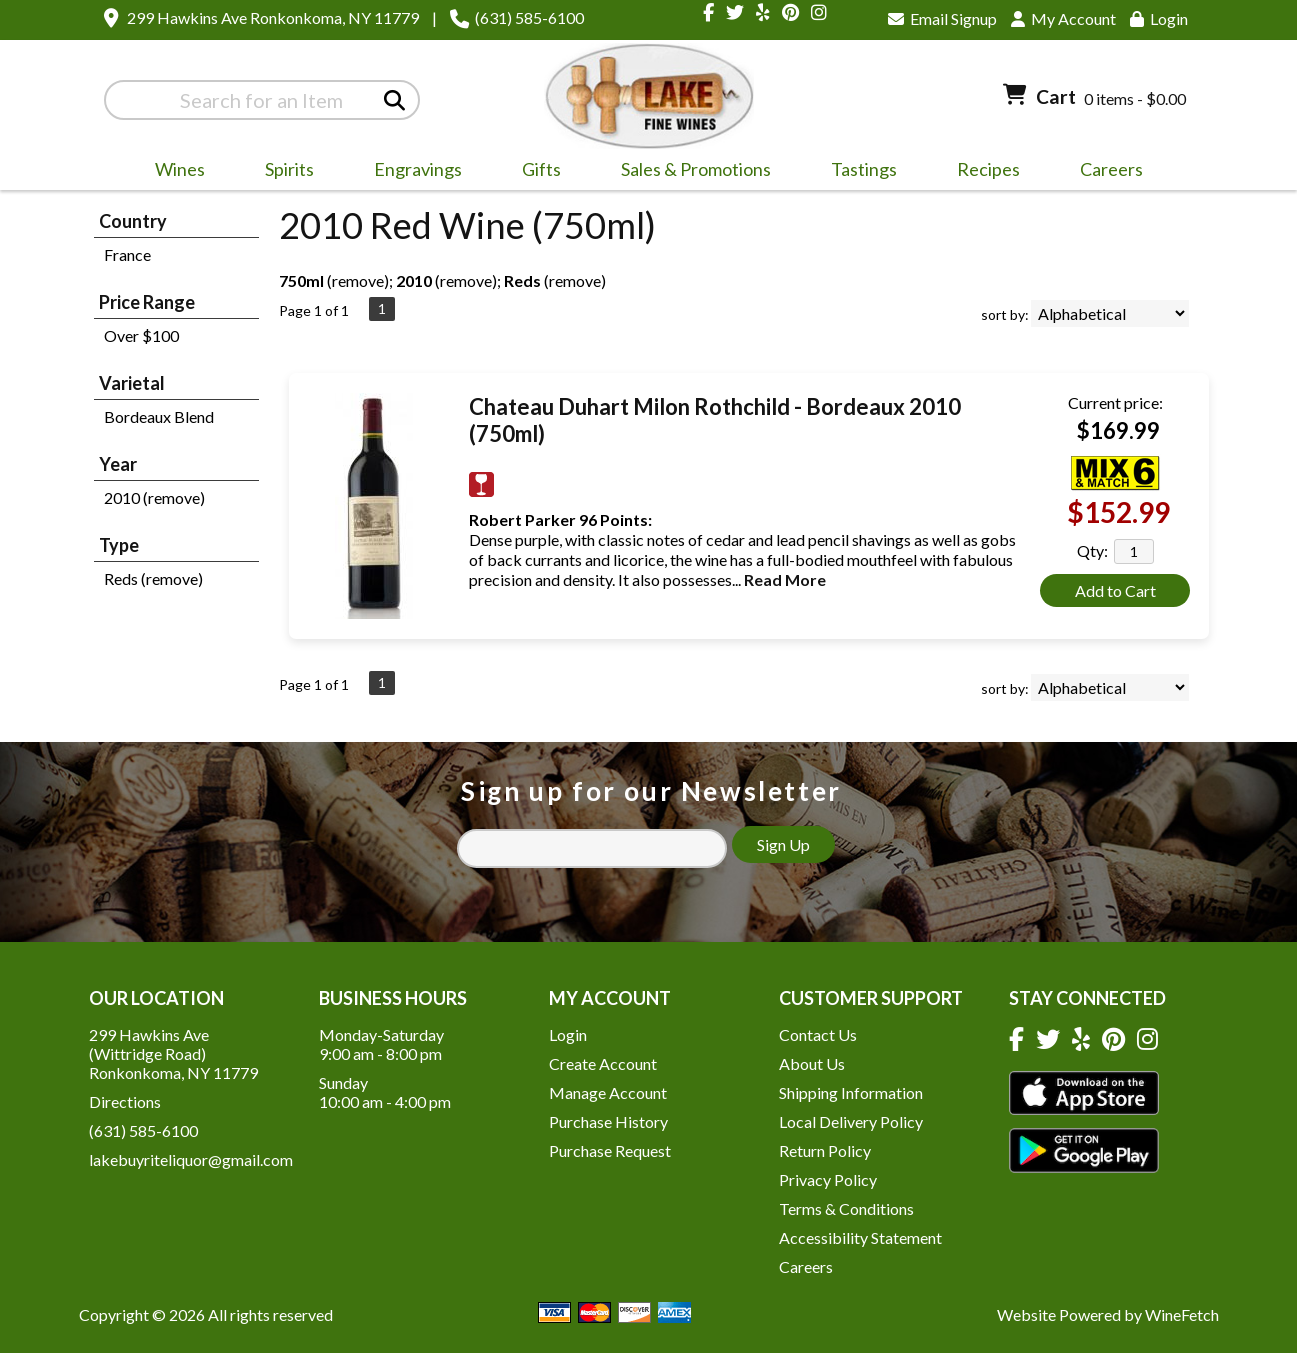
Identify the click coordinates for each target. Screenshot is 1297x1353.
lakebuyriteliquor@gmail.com (191, 1159)
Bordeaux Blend (159, 416)
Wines (173, 172)
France (127, 254)
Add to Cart (1115, 590)
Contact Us (818, 1034)
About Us (812, 1063)
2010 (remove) (154, 497)
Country (133, 221)
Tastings (864, 169)
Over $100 (141, 335)
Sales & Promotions (689, 172)
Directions (125, 1101)
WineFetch (1182, 1314)
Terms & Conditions (846, 1208)
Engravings (411, 172)
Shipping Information (851, 1092)
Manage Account (608, 1092)
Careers (1105, 172)
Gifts (535, 172)
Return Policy (825, 1150)
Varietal (132, 383)
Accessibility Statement (860, 1237)
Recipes (988, 169)
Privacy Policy (828, 1179)
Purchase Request (610, 1150)
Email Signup (942, 18)
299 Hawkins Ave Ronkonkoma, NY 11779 (273, 17)
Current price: (1115, 402)
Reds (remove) (153, 578)
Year (118, 464)
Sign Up (783, 844)
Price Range (147, 302)
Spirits (283, 172)
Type (119, 545)
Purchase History (608, 1121)
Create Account (603, 1063)
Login (1159, 18)
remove (358, 280)
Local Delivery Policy (851, 1121)
